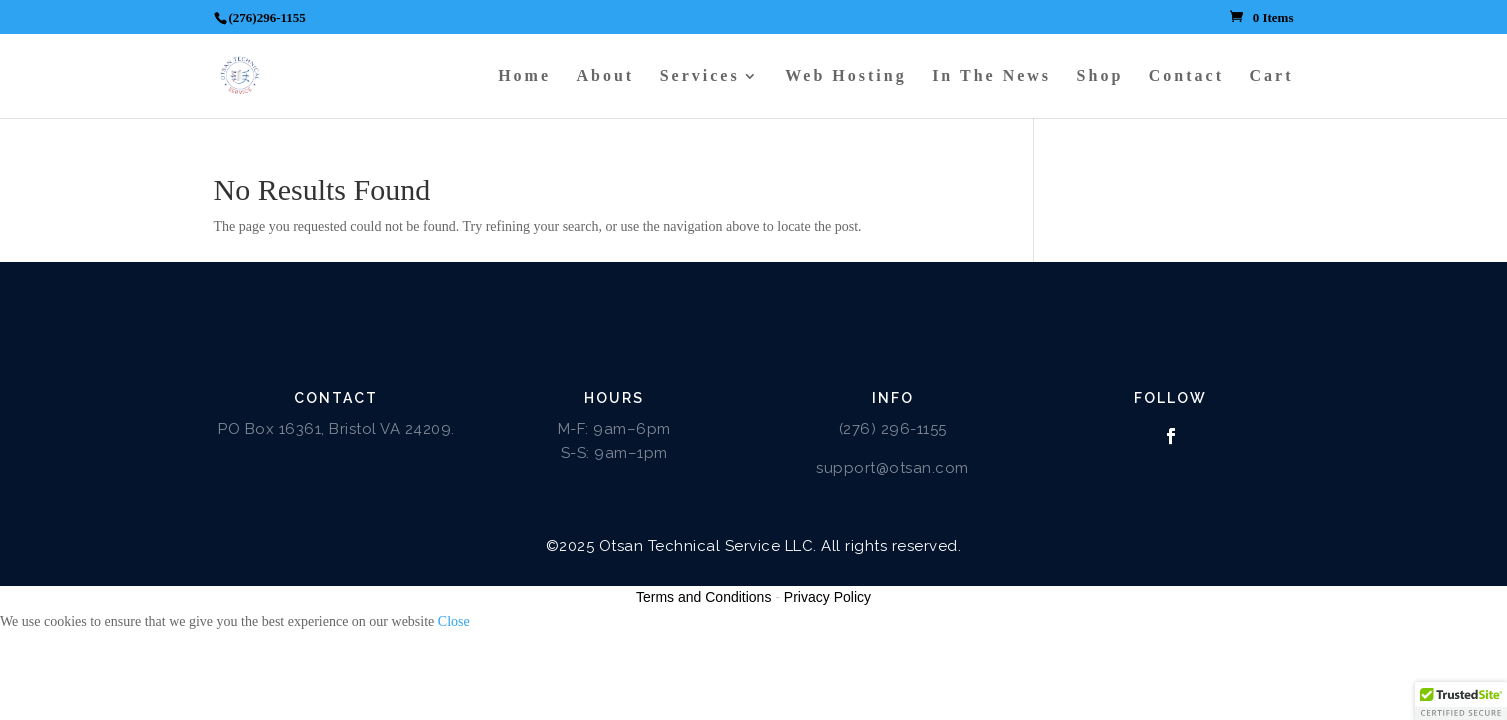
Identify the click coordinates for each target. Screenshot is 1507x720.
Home (524, 76)
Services (700, 76)
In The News (991, 76)
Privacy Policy (827, 597)
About (606, 76)
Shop (1100, 76)
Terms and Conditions (703, 597)
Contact (1186, 76)
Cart (1272, 76)
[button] (1461, 701)
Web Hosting (845, 76)
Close (454, 621)
